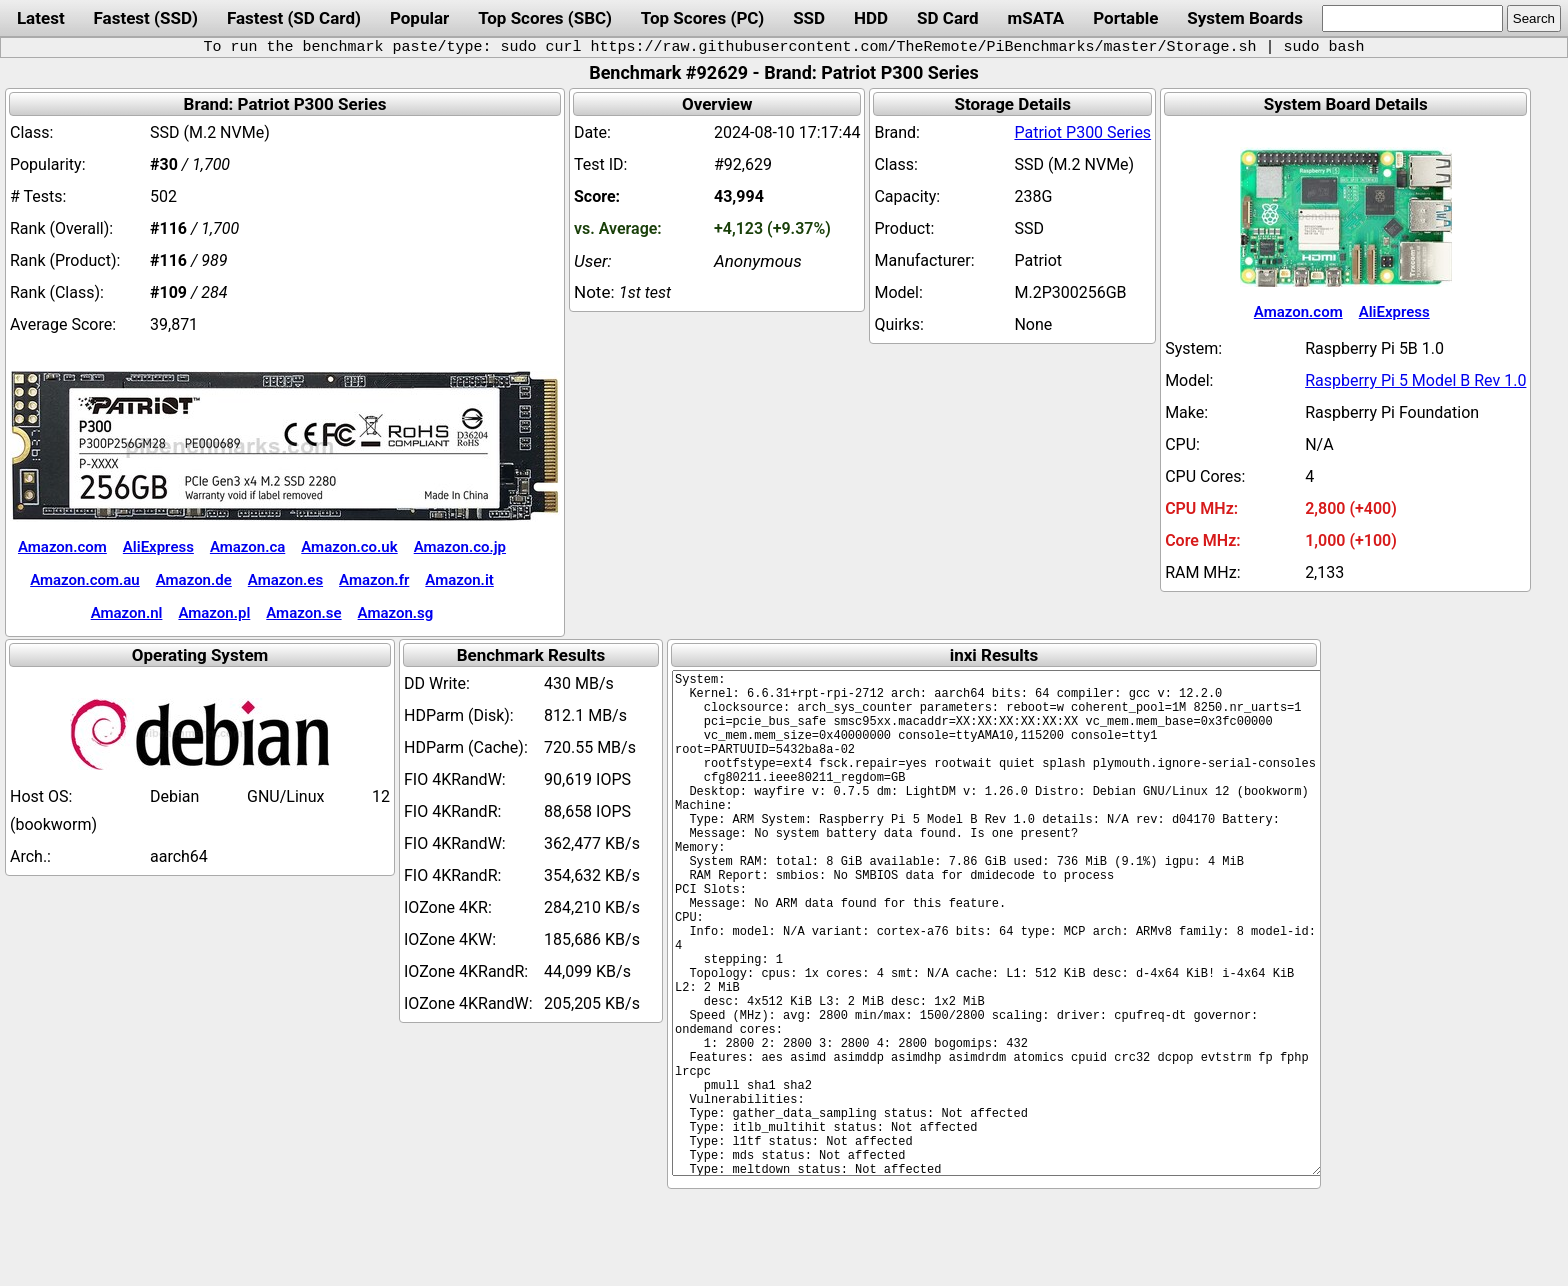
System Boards (1245, 18)
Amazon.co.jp (460, 547)
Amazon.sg (396, 613)
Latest (41, 18)
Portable (1125, 18)
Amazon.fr (374, 580)
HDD (871, 18)
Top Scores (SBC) (545, 18)
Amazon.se (303, 613)
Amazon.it (459, 580)
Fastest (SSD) (146, 18)
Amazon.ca (247, 547)
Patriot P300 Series (1082, 132)
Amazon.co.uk (349, 547)
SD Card (948, 18)
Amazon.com (62, 547)
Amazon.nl (127, 613)
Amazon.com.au (85, 580)
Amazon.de (194, 580)
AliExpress (158, 547)
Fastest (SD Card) (294, 18)
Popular (419, 18)
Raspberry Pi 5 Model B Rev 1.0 (1415, 380)
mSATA (1036, 18)
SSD (809, 18)
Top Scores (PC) (702, 18)
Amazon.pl (214, 613)
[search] (1412, 18)
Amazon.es (285, 580)
